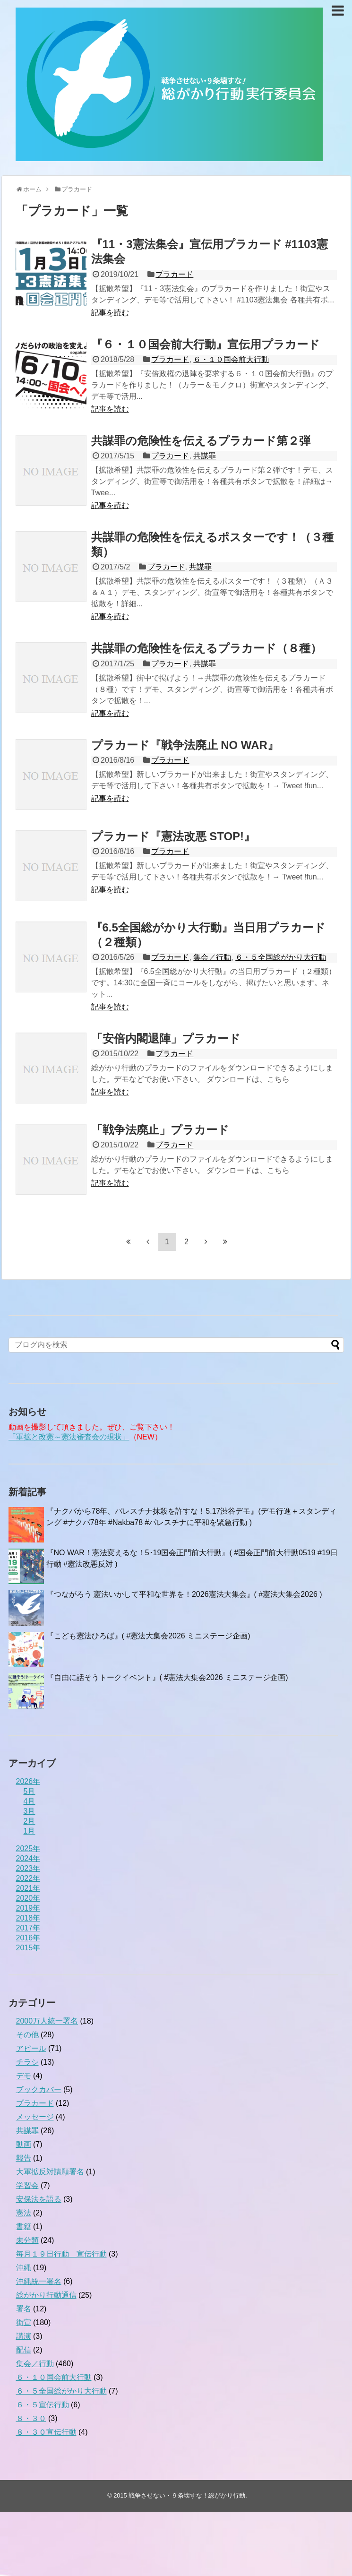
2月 (29, 1821)
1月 (29, 1831)
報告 (23, 2158)
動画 (23, 2144)
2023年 (28, 1868)
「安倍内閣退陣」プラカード (165, 1038)
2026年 (28, 1781)
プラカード (174, 274)
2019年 (28, 1908)
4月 (29, 1801)
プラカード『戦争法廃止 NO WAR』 (185, 745)
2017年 (28, 1928)
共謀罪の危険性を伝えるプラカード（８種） (206, 648)
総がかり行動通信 (46, 2295)
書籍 (23, 2227)
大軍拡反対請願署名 (50, 2172)
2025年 (28, 1848)
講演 (23, 2336)
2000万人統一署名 (47, 2021)
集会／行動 (212, 957)
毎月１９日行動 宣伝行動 (61, 2254)
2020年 (28, 1898)
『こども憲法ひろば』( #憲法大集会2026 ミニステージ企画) (148, 1636)
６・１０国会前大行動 (231, 359)
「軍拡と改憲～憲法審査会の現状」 (69, 1437)
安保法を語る (38, 2199)
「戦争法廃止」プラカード (160, 1129)
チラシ (27, 2062)
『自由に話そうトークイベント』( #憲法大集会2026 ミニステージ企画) (167, 1677)
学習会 (27, 2185)
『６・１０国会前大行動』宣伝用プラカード (205, 344)
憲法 (23, 2213)
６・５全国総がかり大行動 (280, 957)
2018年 (28, 1918)
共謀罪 (204, 456)
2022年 (28, 1878)
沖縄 (23, 2268)
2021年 (28, 1888)
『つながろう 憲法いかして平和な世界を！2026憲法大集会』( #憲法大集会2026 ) (184, 1594)
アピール (31, 2048)
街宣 (23, 2322)
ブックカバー (38, 2089)
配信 (23, 2350)
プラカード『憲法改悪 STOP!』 (173, 836)
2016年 (28, 1938)
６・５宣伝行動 (42, 2405)
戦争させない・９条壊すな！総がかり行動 (187, 2495)
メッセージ (35, 2117)
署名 (23, 2309)
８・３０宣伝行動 (46, 2432)
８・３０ (31, 2418)
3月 (29, 1811)
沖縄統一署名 (38, 2281)
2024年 (28, 1858)
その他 (27, 2035)
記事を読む (110, 313)
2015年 (28, 1948)
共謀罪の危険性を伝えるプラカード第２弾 (200, 440)
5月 (29, 1791)
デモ (23, 2076)
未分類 (27, 2240)
